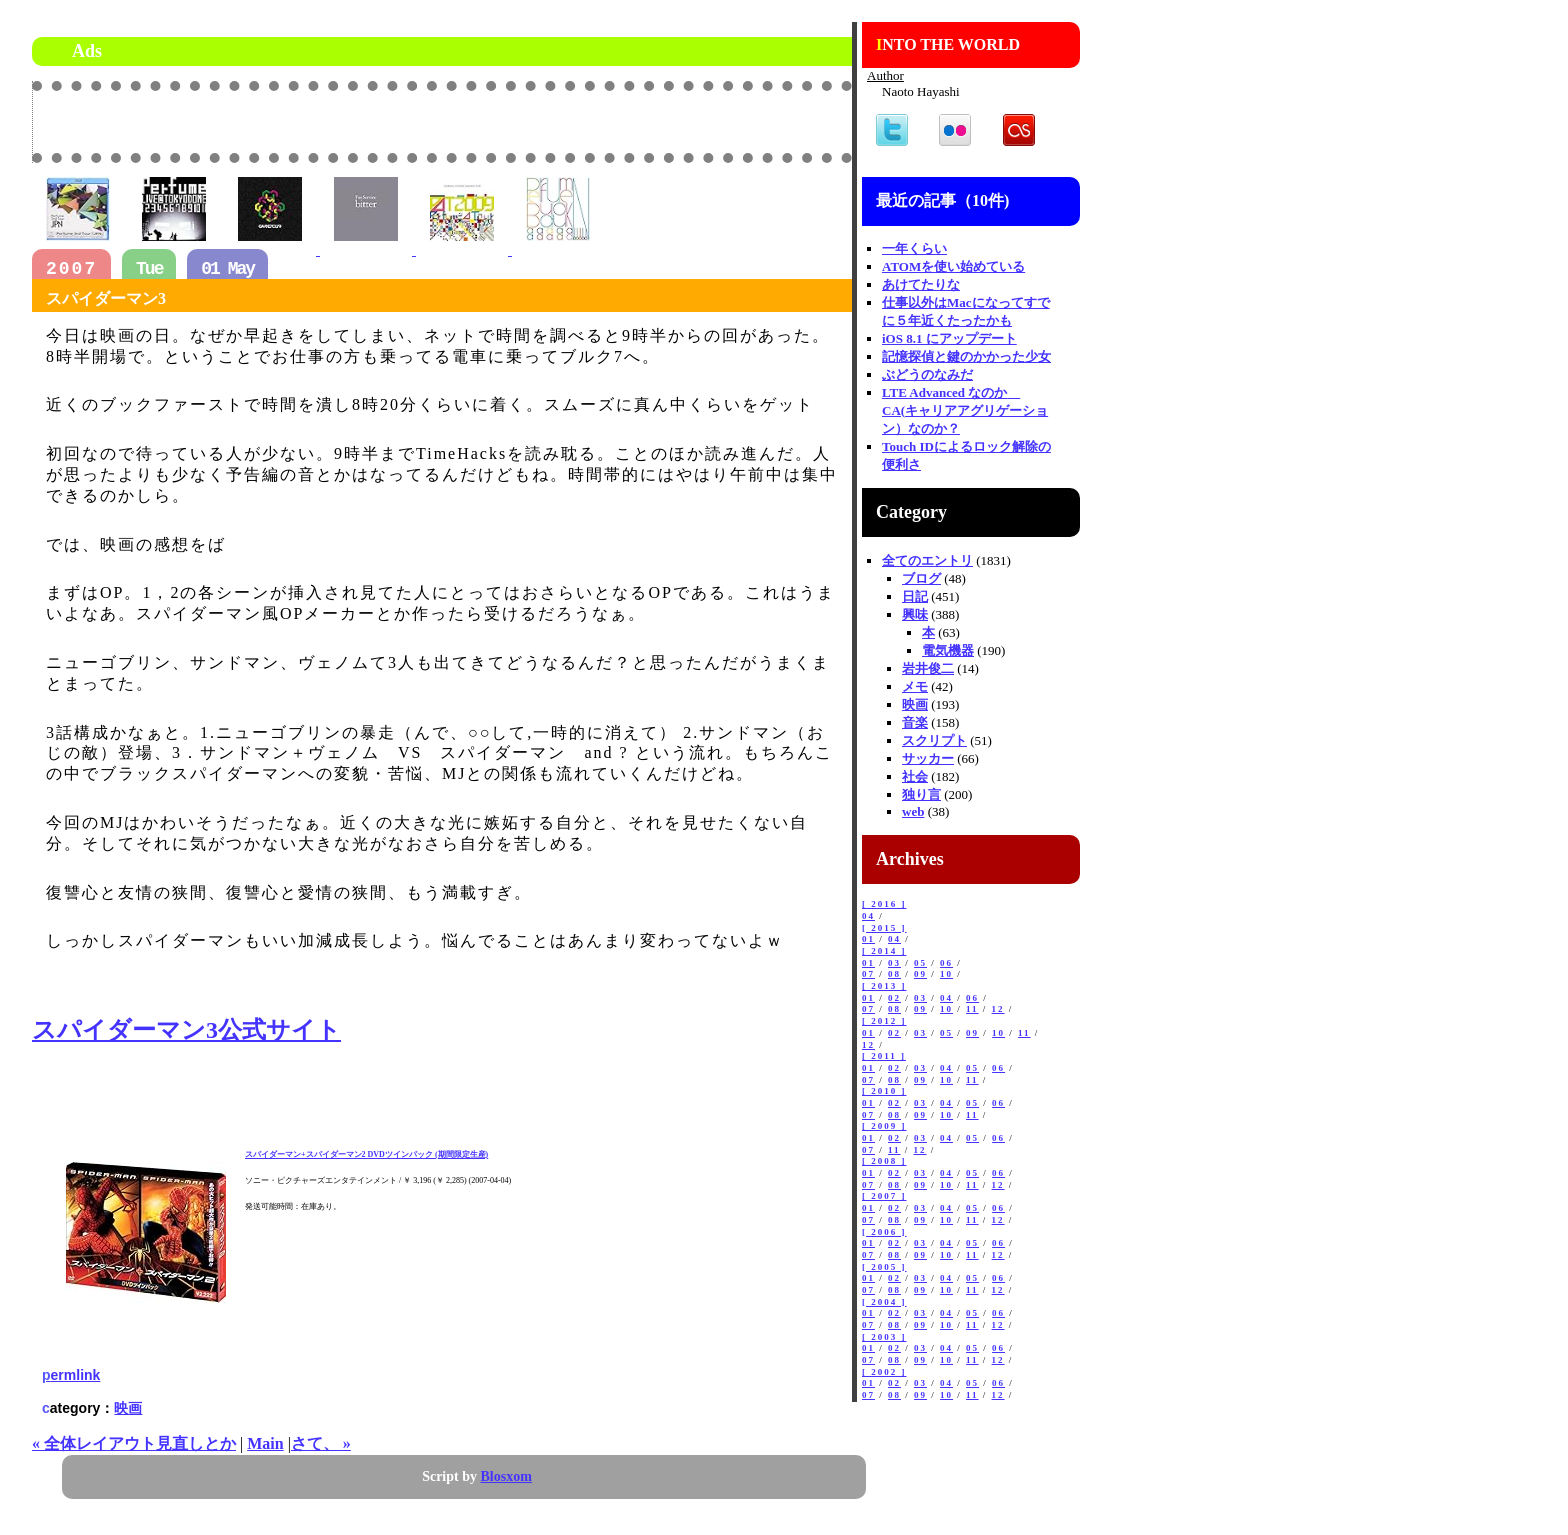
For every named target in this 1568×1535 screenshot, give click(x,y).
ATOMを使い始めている (953, 266)
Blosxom (506, 1476)
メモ (915, 686)
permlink (71, 1375)
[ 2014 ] (884, 951)
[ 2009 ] (884, 1126)
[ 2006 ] (884, 1232)
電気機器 (948, 650)
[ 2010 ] (884, 1091)
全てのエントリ (927, 560)
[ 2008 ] (884, 1161)
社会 (915, 776)
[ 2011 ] (884, 1056)
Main (265, 1443)
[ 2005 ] (884, 1267)
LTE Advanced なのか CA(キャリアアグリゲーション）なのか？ (965, 410)
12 (998, 1009)
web (913, 811)
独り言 (921, 794)
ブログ (921, 578)
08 (894, 974)
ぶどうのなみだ (927, 374)
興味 (915, 614)
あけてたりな (921, 284)
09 (920, 974)
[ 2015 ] (884, 928)
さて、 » (321, 1443)
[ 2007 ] (884, 1196)
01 (868, 939)
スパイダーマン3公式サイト (186, 1030)
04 (868, 916)
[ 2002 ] (884, 1372)
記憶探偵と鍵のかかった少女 (966, 356)
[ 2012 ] (884, 1021)
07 (868, 974)
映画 (128, 1408)
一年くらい (914, 248)
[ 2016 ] (884, 904)
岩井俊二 (928, 668)
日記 (915, 596)
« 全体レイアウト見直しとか (134, 1443)
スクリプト (934, 740)
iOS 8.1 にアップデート (949, 338)
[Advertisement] (618, 121)
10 (946, 974)
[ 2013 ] (884, 986)
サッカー (928, 758)
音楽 (915, 722)
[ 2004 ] (884, 1302)
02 (894, 998)
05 (920, 963)
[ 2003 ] (884, 1337)
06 (946, 963)
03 (894, 963)
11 (972, 1009)
